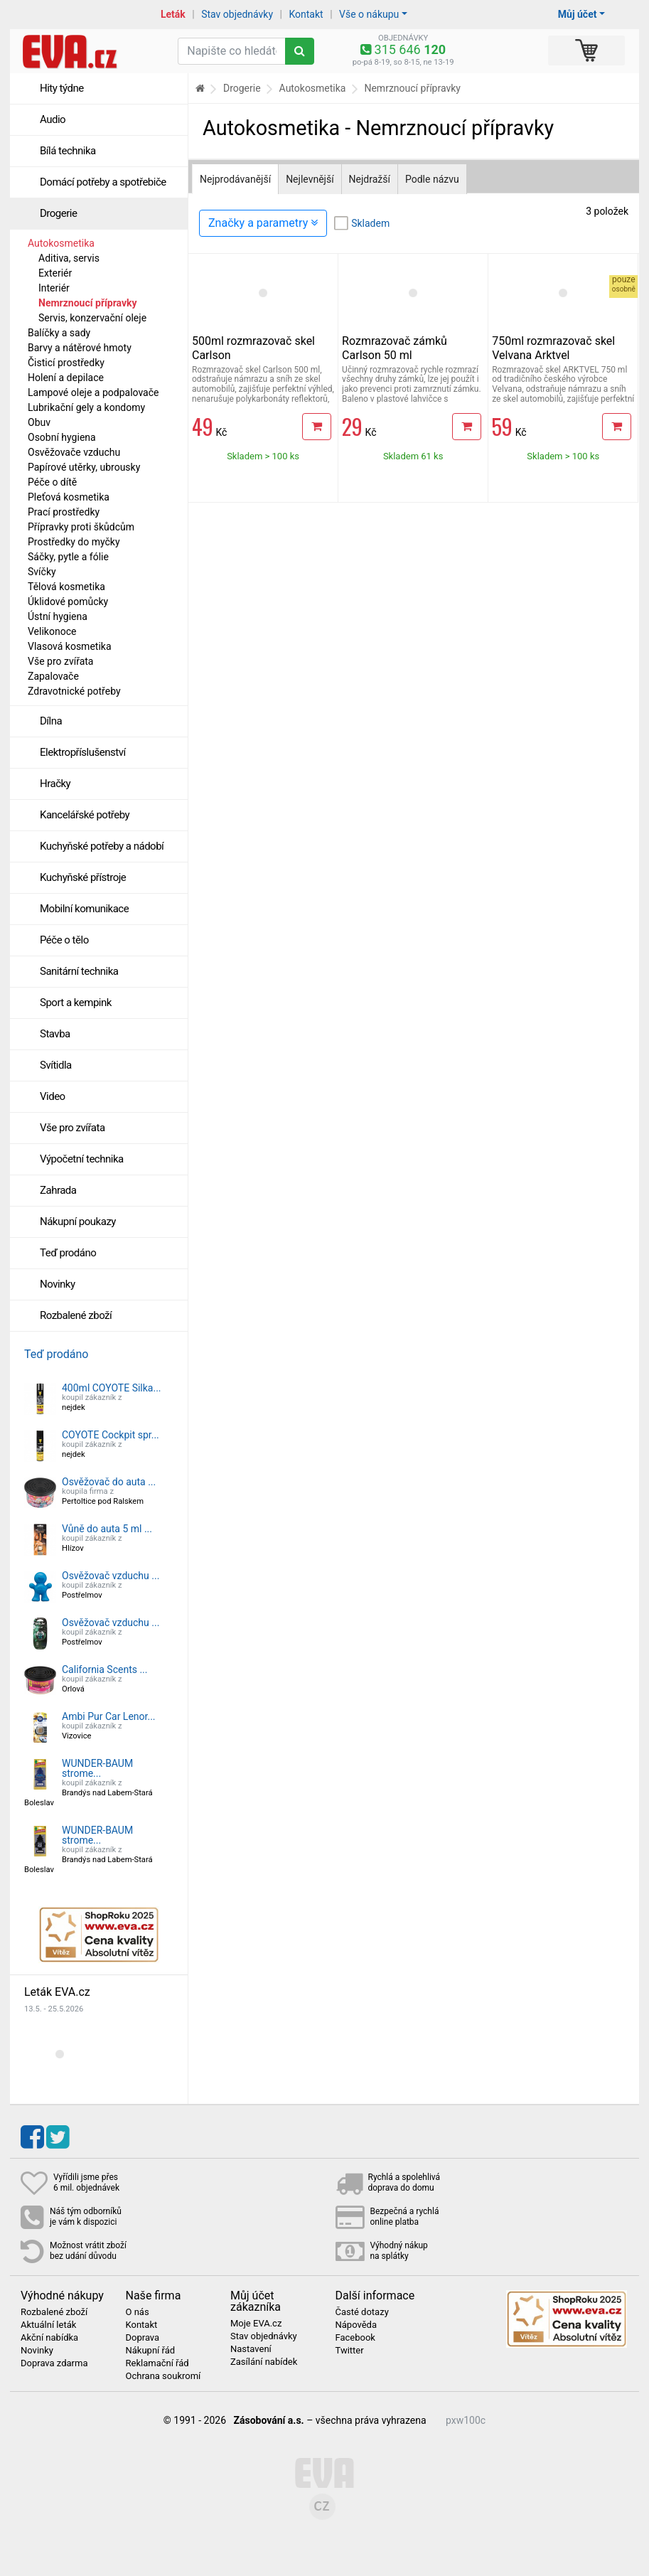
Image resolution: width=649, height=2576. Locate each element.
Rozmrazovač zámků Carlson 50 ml (394, 348)
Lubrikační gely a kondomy (86, 407)
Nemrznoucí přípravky (87, 303)
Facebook (355, 2338)
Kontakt (306, 14)
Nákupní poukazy (78, 1221)
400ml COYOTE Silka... (111, 1388)
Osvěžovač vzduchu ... (110, 1575)
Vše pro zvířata (60, 661)
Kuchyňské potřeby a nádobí (101, 846)
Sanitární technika (79, 971)
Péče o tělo (64, 940)
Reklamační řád (157, 2363)
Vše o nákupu (369, 14)
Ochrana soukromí (163, 2376)
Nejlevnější (309, 179)
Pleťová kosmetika (68, 497)
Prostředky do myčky (74, 541)
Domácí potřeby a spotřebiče (103, 182)
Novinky (57, 1284)
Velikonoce (52, 631)
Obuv (39, 422)
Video (52, 1096)
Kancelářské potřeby (84, 814)
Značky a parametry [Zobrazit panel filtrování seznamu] (263, 223)
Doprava (143, 2338)
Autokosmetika (61, 243)
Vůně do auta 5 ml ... (107, 1528)
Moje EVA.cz (255, 2324)
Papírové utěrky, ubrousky (84, 467)
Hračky (55, 783)
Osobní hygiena (62, 437)
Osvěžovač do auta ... (109, 1481)
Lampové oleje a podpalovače (93, 392)
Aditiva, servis (69, 258)
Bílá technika (68, 150)
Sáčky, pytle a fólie (68, 556)
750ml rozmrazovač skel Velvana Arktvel (553, 348)
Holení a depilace (66, 377)
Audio (52, 119)
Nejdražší (369, 179)
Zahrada (58, 1190)
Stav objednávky (237, 14)
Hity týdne (62, 88)
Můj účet (577, 14)
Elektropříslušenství (83, 752)
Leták (173, 14)
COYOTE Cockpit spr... (110, 1435)
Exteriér (55, 273)
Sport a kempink (76, 1002)
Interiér (54, 288)
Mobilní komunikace (84, 908)
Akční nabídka (49, 2338)
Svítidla (56, 1065)
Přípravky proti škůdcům (81, 527)
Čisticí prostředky (66, 362)
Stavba (55, 1033)
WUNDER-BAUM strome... (97, 1768)
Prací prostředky (64, 512)
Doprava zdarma (54, 2363)
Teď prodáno (68, 1252)
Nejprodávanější (235, 179)
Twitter (350, 2351)
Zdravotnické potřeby (74, 691)
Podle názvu (432, 179)
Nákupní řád (151, 2351)
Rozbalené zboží (76, 1315)
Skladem (370, 223)
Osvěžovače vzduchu (74, 452)
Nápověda (356, 2325)
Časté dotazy (362, 2312)
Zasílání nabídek (263, 2362)
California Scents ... (105, 1669)
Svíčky (42, 571)
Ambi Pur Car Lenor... (109, 1716)
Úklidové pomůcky (68, 601)
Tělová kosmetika (66, 586)
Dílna (51, 721)
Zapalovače (53, 676)
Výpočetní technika (82, 1159)
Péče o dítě (52, 482)
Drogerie (58, 213)
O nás (137, 2312)
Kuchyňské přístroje (83, 877)
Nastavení (251, 2349)
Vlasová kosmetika (70, 646)
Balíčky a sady (59, 332)
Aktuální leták (48, 2325)
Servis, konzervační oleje (92, 318)
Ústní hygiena (57, 616)
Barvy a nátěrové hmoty (80, 347)
